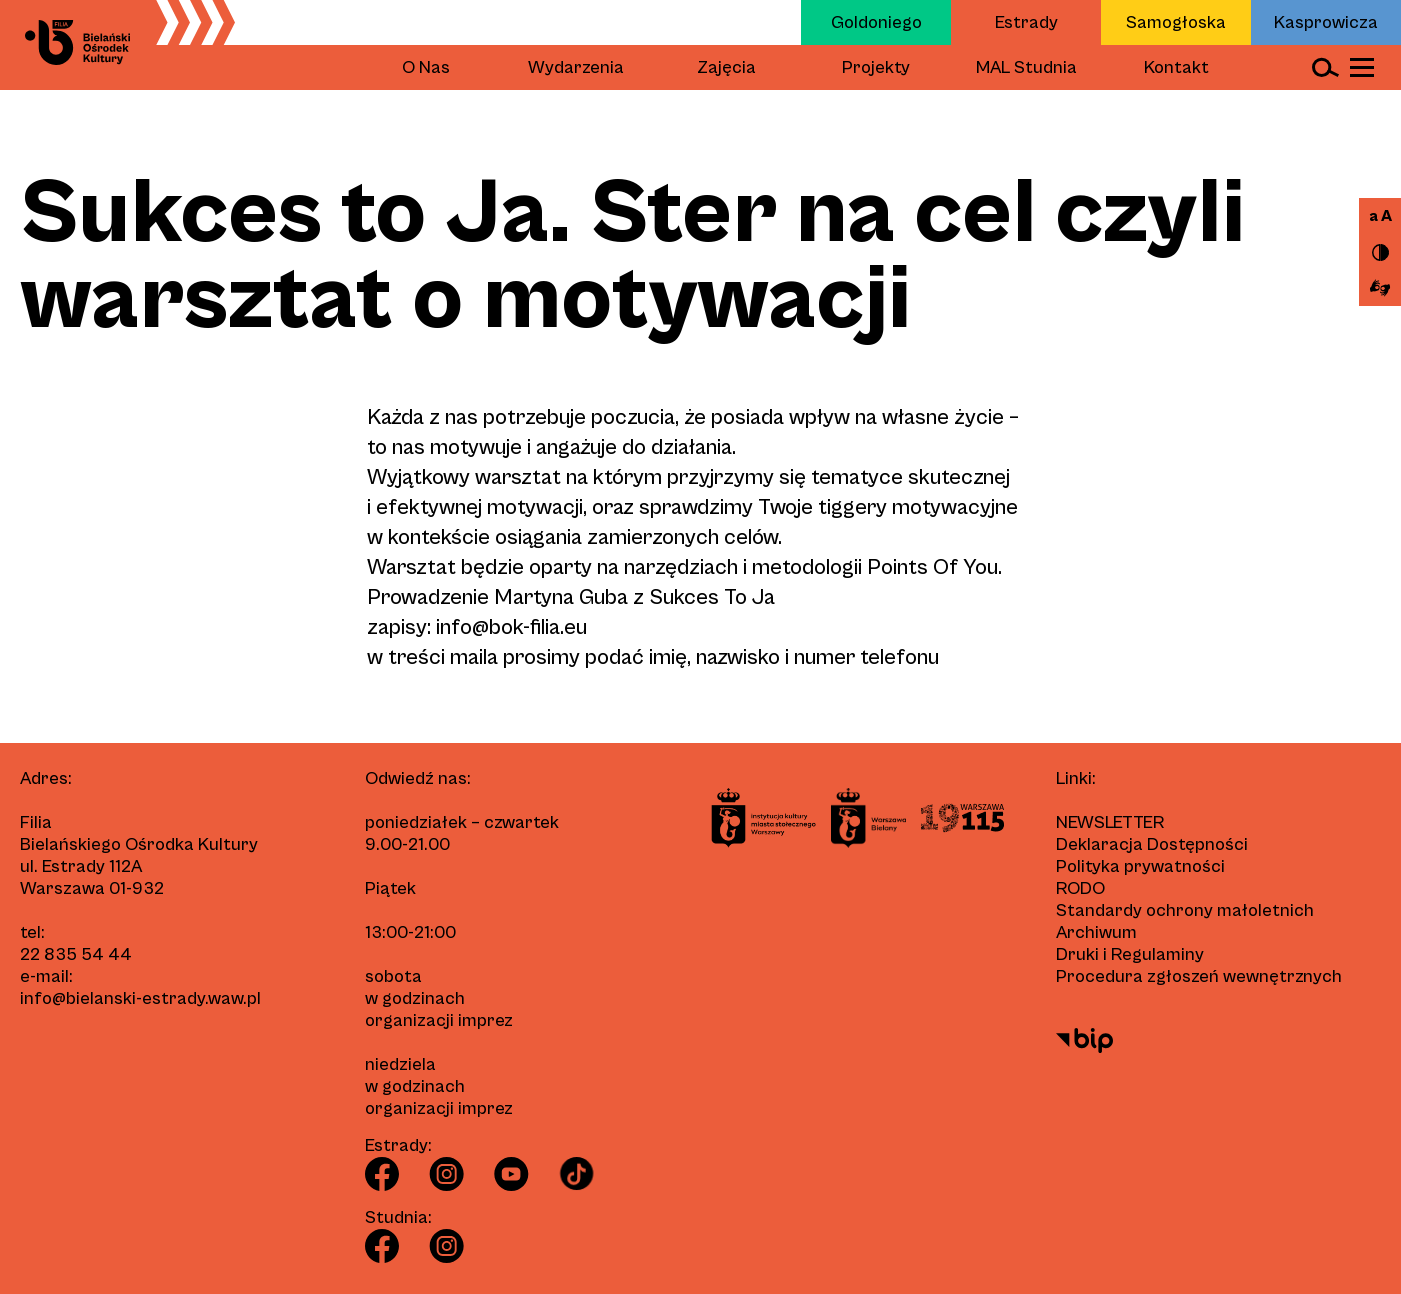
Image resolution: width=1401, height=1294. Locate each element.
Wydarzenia (576, 67)
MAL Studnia (1026, 67)
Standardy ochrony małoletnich (1185, 910)
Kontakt (1176, 67)
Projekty (876, 67)
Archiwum (1096, 932)
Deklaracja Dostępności (1152, 844)
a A (1380, 216)
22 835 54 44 (76, 954)
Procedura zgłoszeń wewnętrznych (1199, 976)
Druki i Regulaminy (1130, 954)
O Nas (426, 67)
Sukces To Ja (712, 597)
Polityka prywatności (1140, 866)
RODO (1080, 888)
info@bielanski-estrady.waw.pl (140, 998)
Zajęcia (726, 67)
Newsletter (1110, 822)
